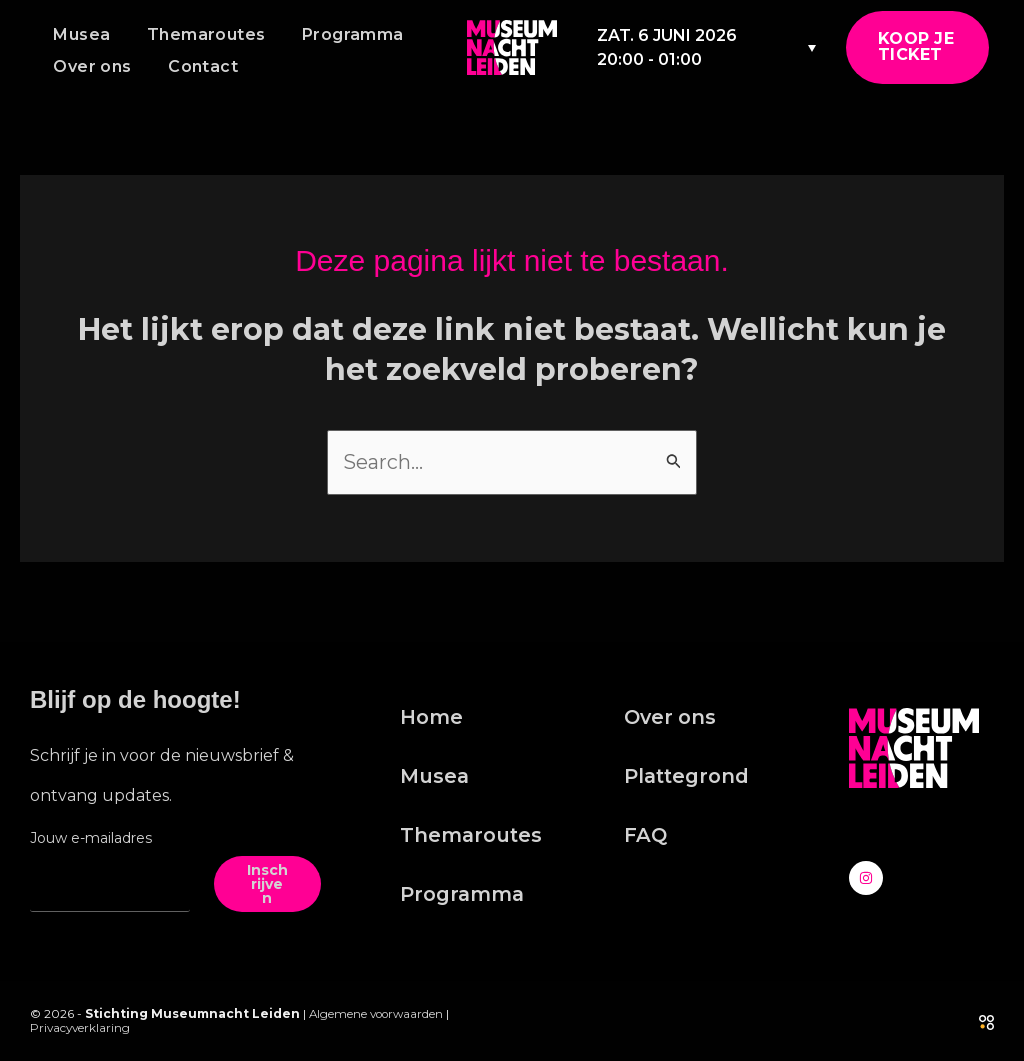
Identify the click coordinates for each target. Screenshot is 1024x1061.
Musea (79, 34)
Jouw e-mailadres (91, 838)
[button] (917, 47)
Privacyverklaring (81, 1027)
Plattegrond (689, 778)
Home (431, 718)
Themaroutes (199, 34)
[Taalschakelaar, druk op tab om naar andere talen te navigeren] (806, 48)
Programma (341, 34)
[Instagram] (866, 878)
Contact (196, 66)
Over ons (90, 66)
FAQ (646, 838)
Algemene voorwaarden (378, 1013)
